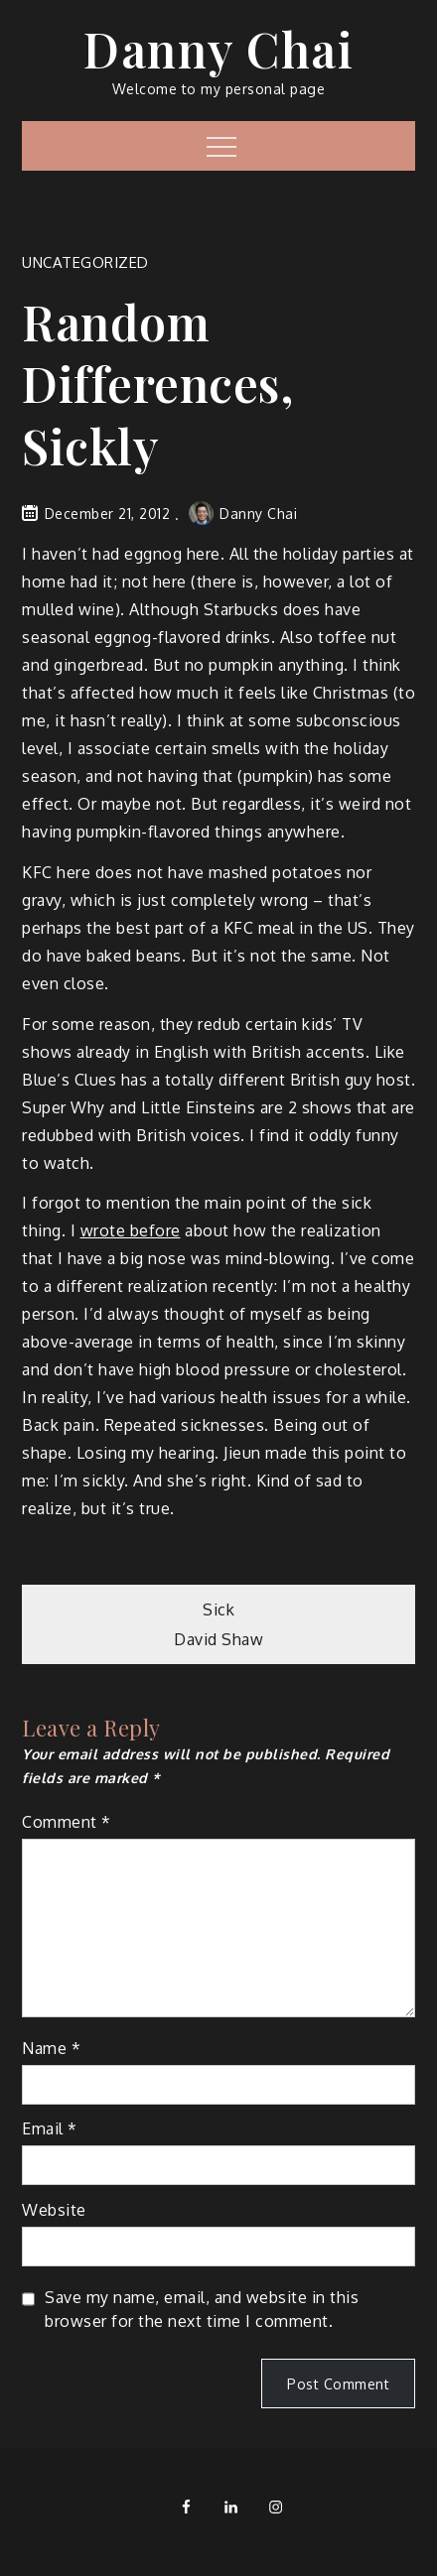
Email (49, 2128)
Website (54, 2210)
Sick (218, 1609)
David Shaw (218, 1639)
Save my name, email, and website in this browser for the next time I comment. (202, 2309)
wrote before (130, 1230)
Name (51, 2048)
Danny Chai (218, 48)
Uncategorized (85, 262)
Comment (66, 1822)
